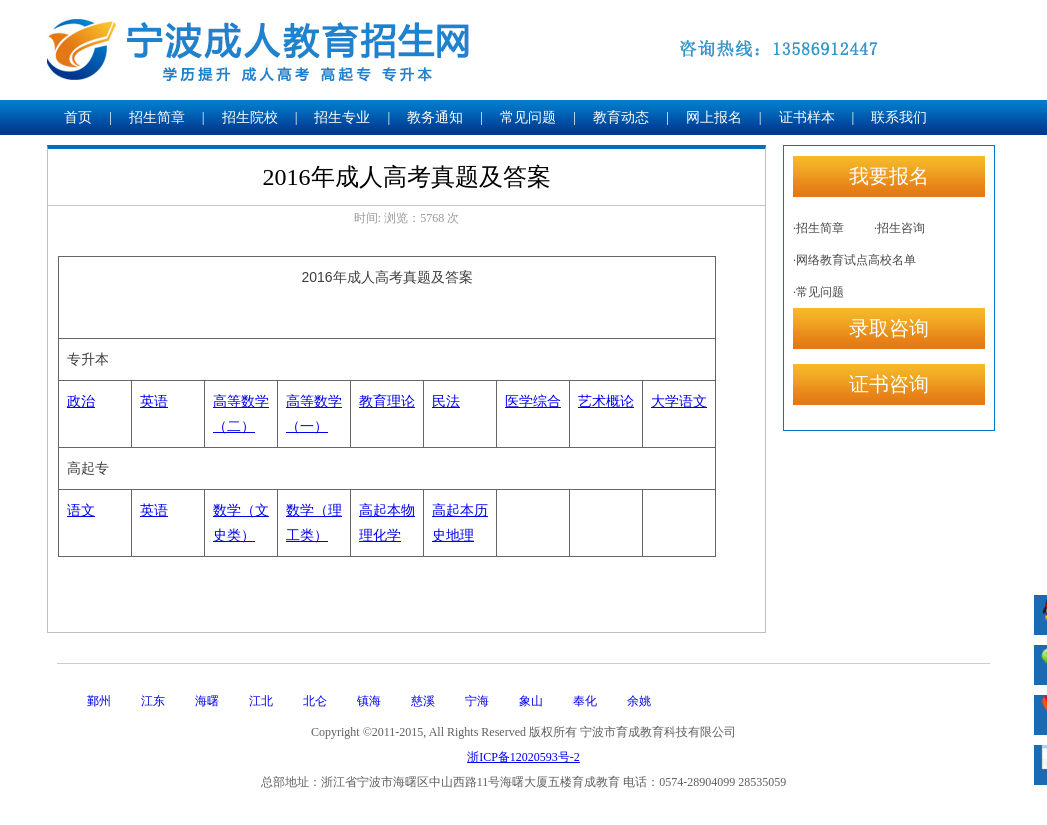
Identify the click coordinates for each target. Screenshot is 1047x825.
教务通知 (435, 117)
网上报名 (714, 117)
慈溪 (423, 701)
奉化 (585, 701)
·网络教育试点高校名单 (854, 260)
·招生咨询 (899, 228)
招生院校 (250, 117)
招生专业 (342, 117)
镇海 (369, 701)
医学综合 (533, 401)
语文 (81, 510)
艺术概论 (606, 401)
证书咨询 (889, 384)
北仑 (315, 701)
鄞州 (99, 701)
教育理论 (387, 401)
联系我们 (899, 117)
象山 (531, 701)
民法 (446, 401)
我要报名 (889, 176)
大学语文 (679, 401)
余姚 (639, 701)
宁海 (477, 701)
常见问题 (528, 117)
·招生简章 (818, 228)
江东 (153, 701)
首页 (78, 117)
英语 (154, 401)
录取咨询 (889, 328)
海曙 (207, 701)
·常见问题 (818, 292)
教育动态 (621, 117)
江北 (261, 701)
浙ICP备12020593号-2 (523, 757)
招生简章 (157, 117)
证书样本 (807, 117)
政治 (81, 401)
